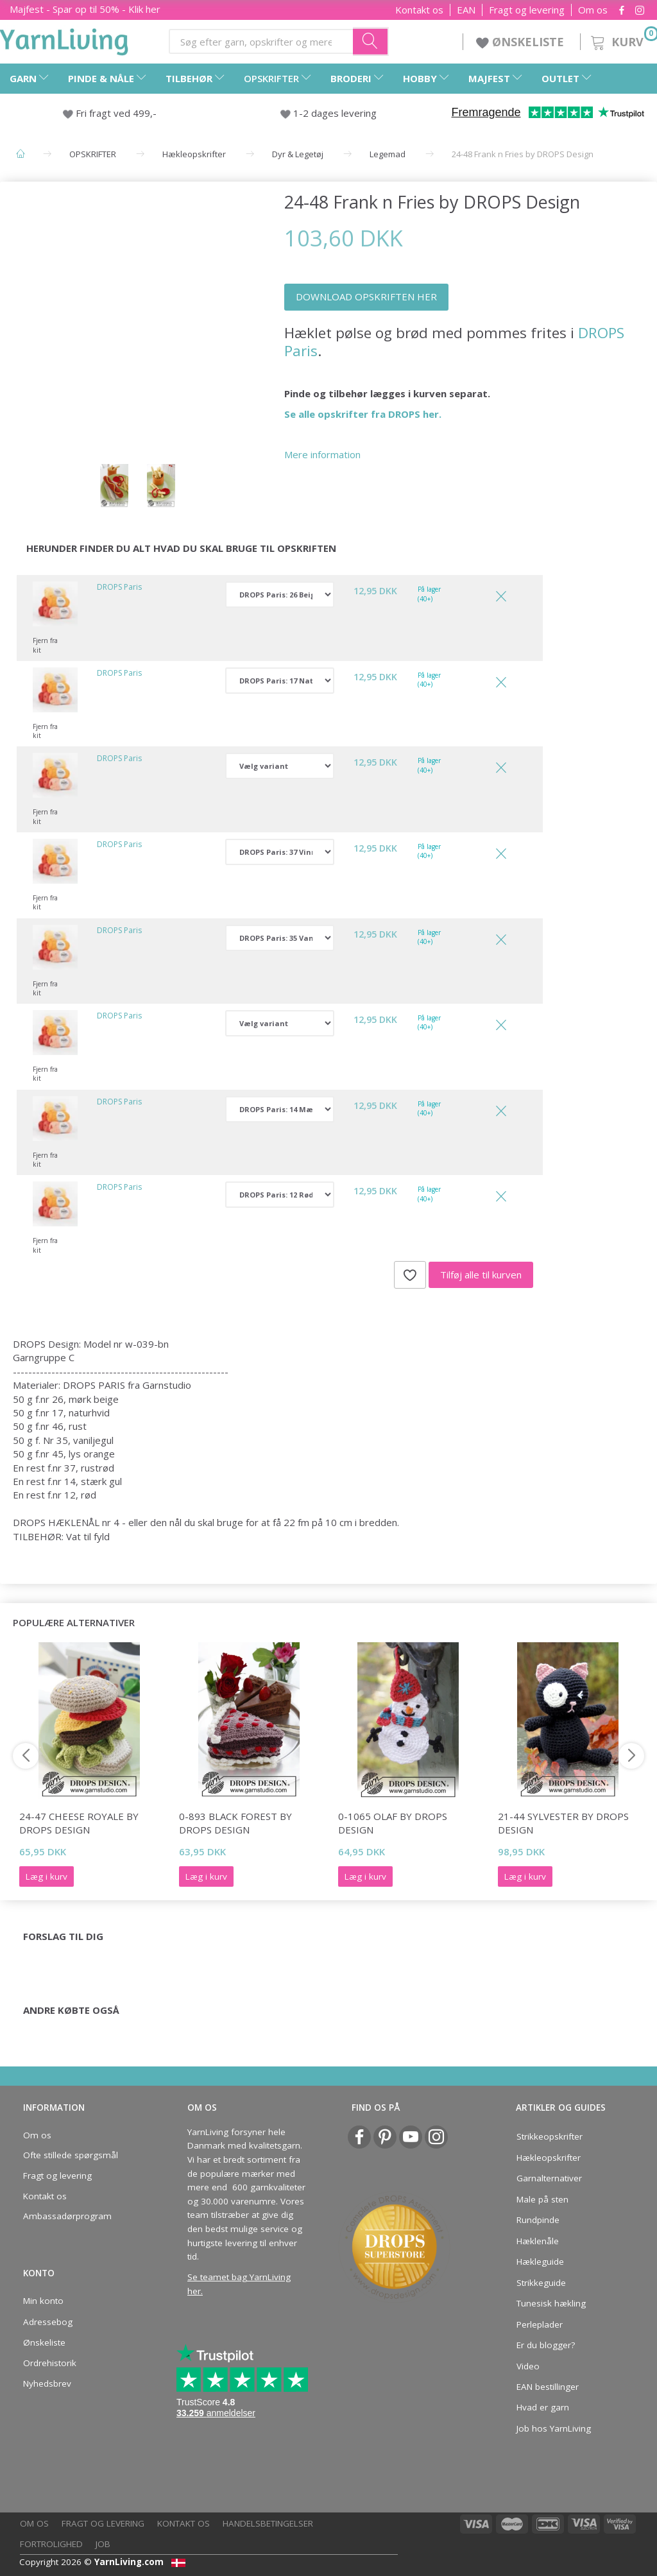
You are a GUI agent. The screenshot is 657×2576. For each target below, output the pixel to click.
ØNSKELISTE (521, 41)
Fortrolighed (51, 2544)
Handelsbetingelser (268, 2523)
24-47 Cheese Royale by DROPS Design (79, 1823)
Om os (593, 10)
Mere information (322, 454)
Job (103, 2544)
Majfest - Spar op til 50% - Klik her (85, 9)
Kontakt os (419, 10)
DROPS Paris (119, 586)
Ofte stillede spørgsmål (70, 2155)
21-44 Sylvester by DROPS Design (563, 1823)
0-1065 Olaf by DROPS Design (392, 1823)
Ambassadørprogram (67, 2216)
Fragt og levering (527, 10)
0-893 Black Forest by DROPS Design (235, 1823)
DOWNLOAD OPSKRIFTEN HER (366, 296)
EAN (466, 10)
